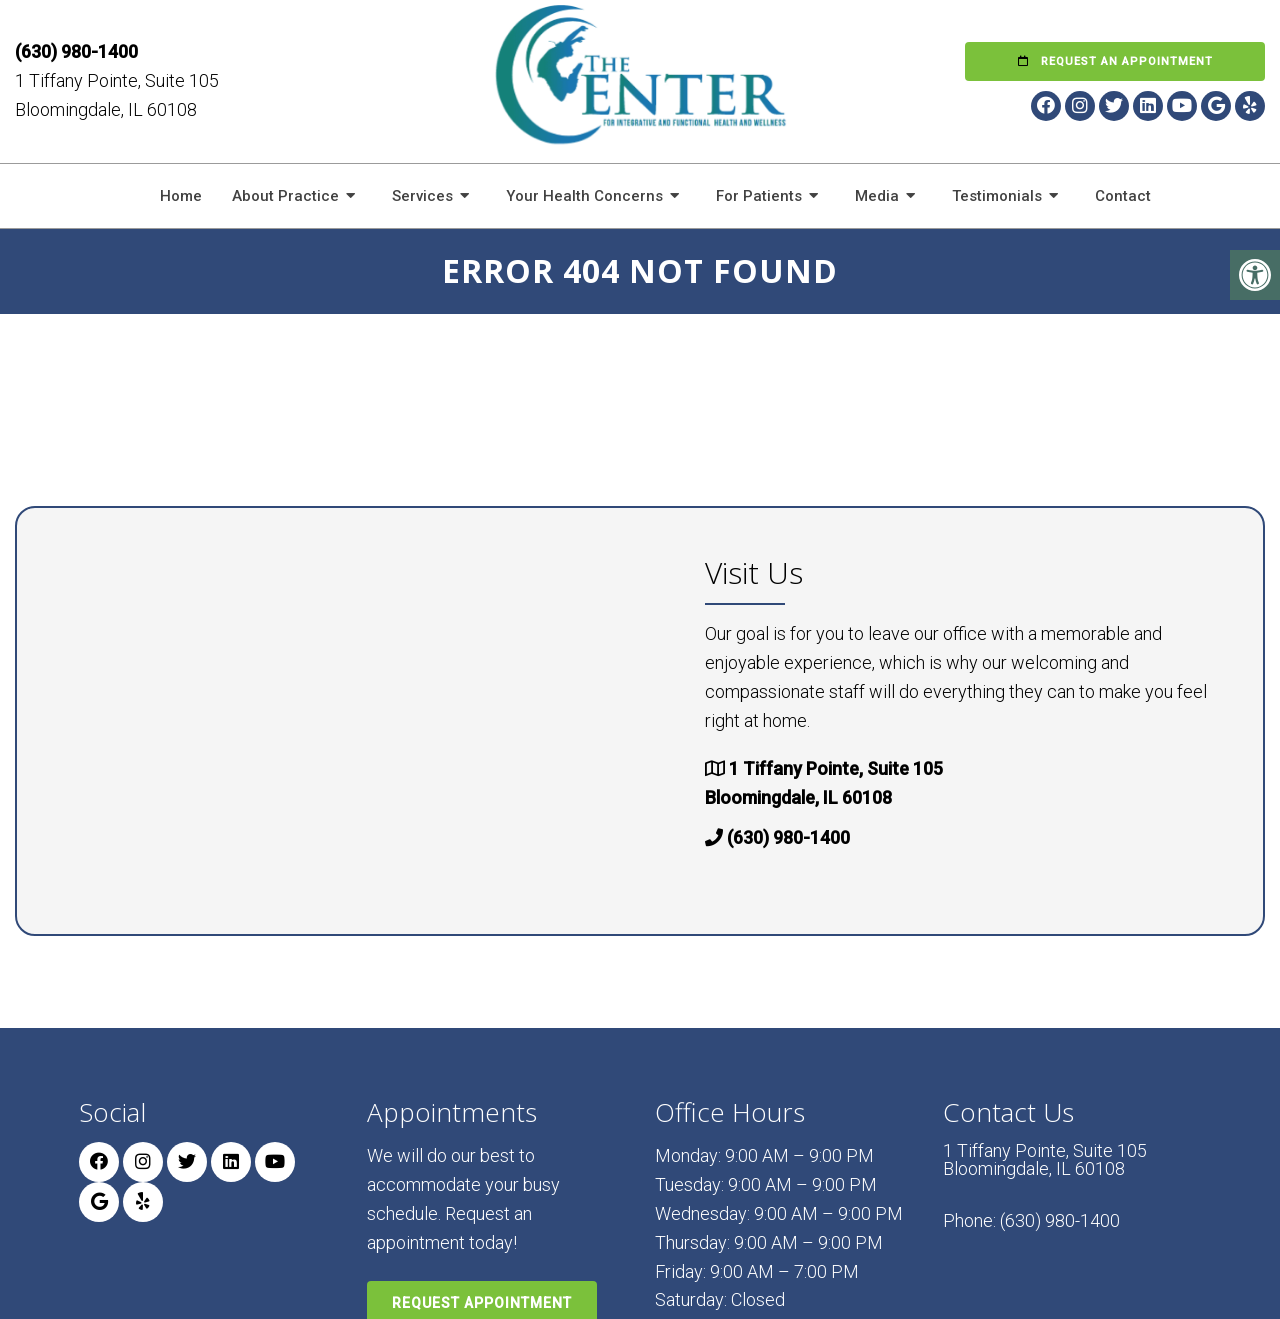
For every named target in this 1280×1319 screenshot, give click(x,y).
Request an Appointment (1115, 61)
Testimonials (997, 196)
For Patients (759, 196)
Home (181, 196)
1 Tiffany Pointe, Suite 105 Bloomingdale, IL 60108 (1045, 1160)
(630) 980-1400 (76, 51)
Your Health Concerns (584, 196)
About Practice (285, 196)
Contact (1123, 196)
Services (422, 196)
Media (877, 196)
